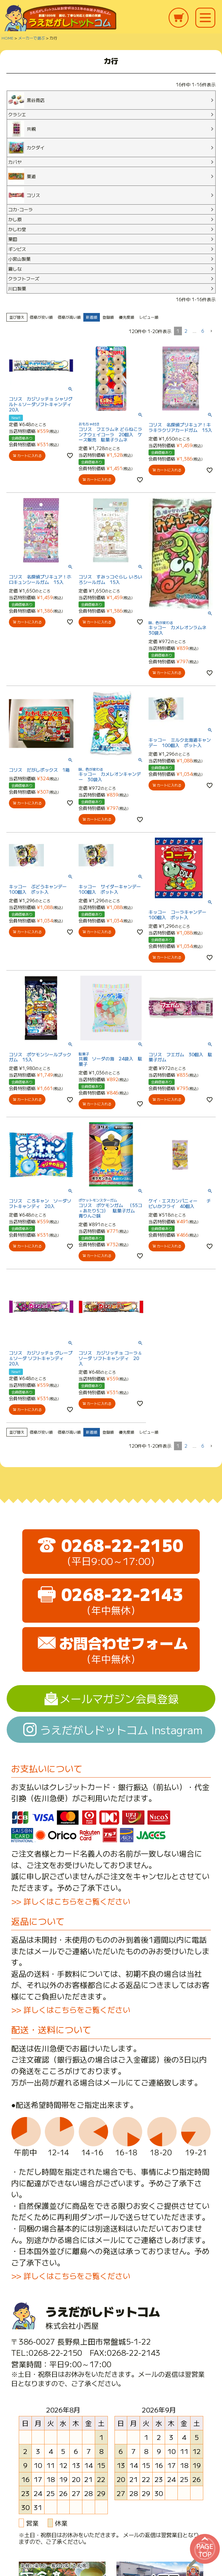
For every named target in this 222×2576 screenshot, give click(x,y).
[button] (211, 331)
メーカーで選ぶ (31, 37)
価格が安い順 (41, 317)
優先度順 (126, 317)
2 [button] (185, 331)
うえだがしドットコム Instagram (121, 1729)
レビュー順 (148, 317)
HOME (7, 37)
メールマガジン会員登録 (119, 1698)
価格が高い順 (69, 317)
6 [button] (202, 331)
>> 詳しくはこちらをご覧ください (70, 1901)
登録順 (108, 317)
